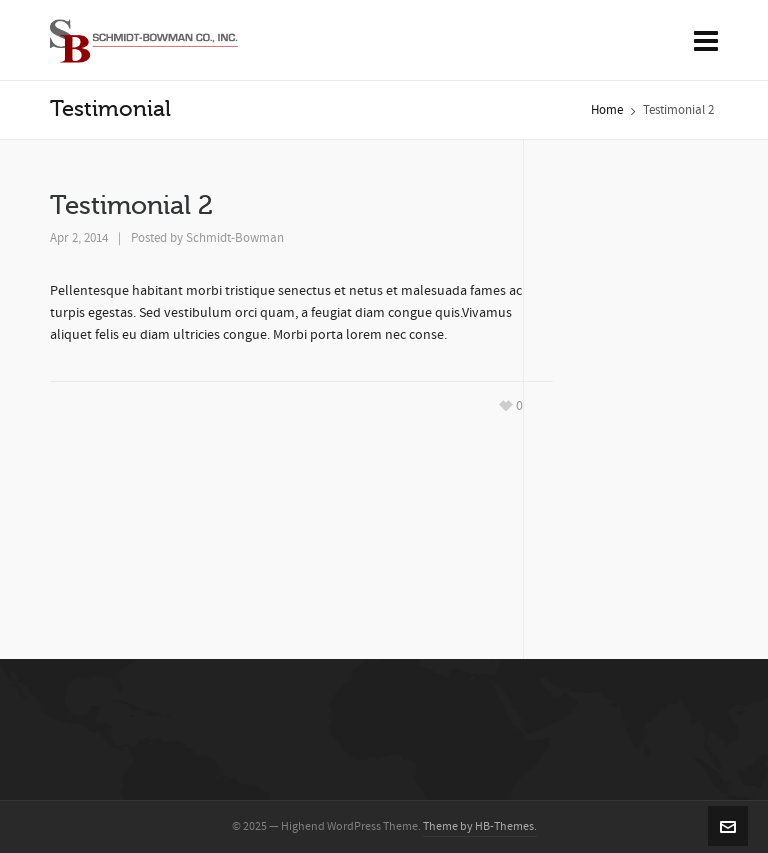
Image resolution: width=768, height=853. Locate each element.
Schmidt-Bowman (235, 238)
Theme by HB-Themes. (480, 826)
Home (607, 110)
